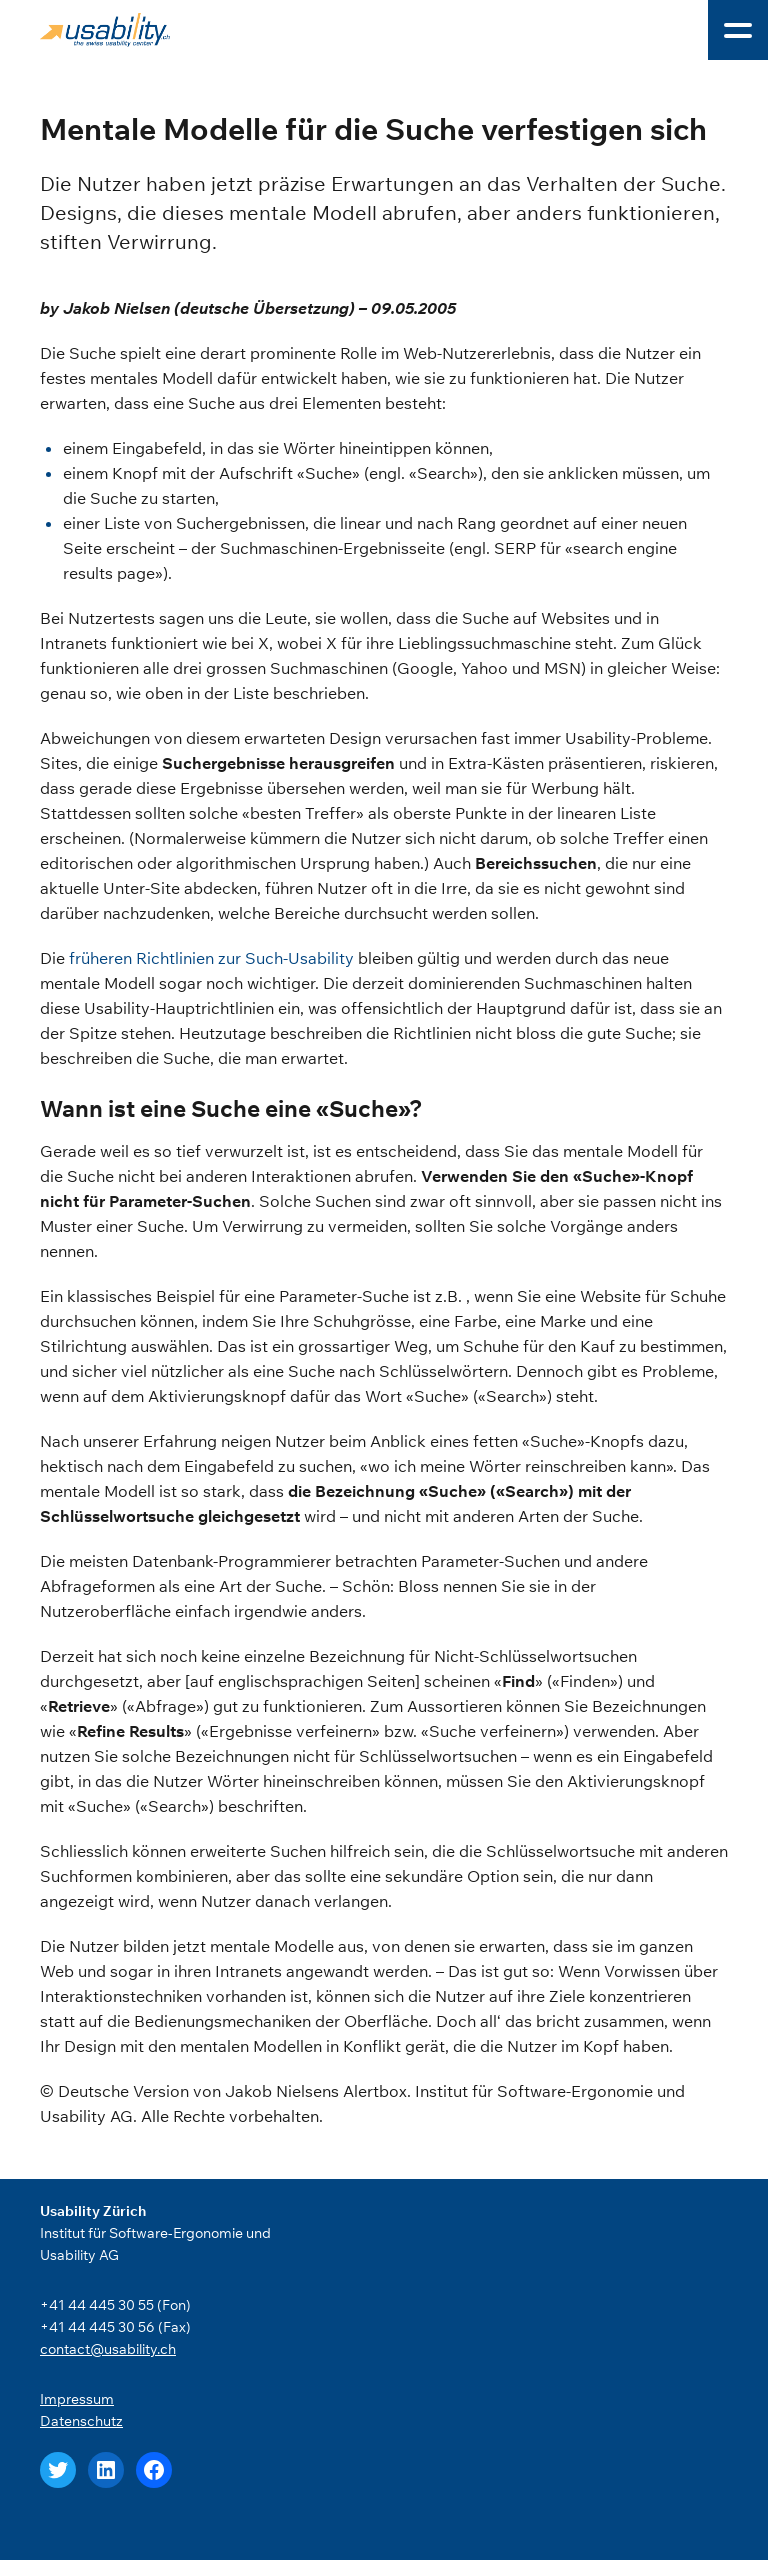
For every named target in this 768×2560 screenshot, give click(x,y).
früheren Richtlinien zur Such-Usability (211, 958)
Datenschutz (81, 2421)
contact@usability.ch (108, 2349)
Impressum (77, 2399)
